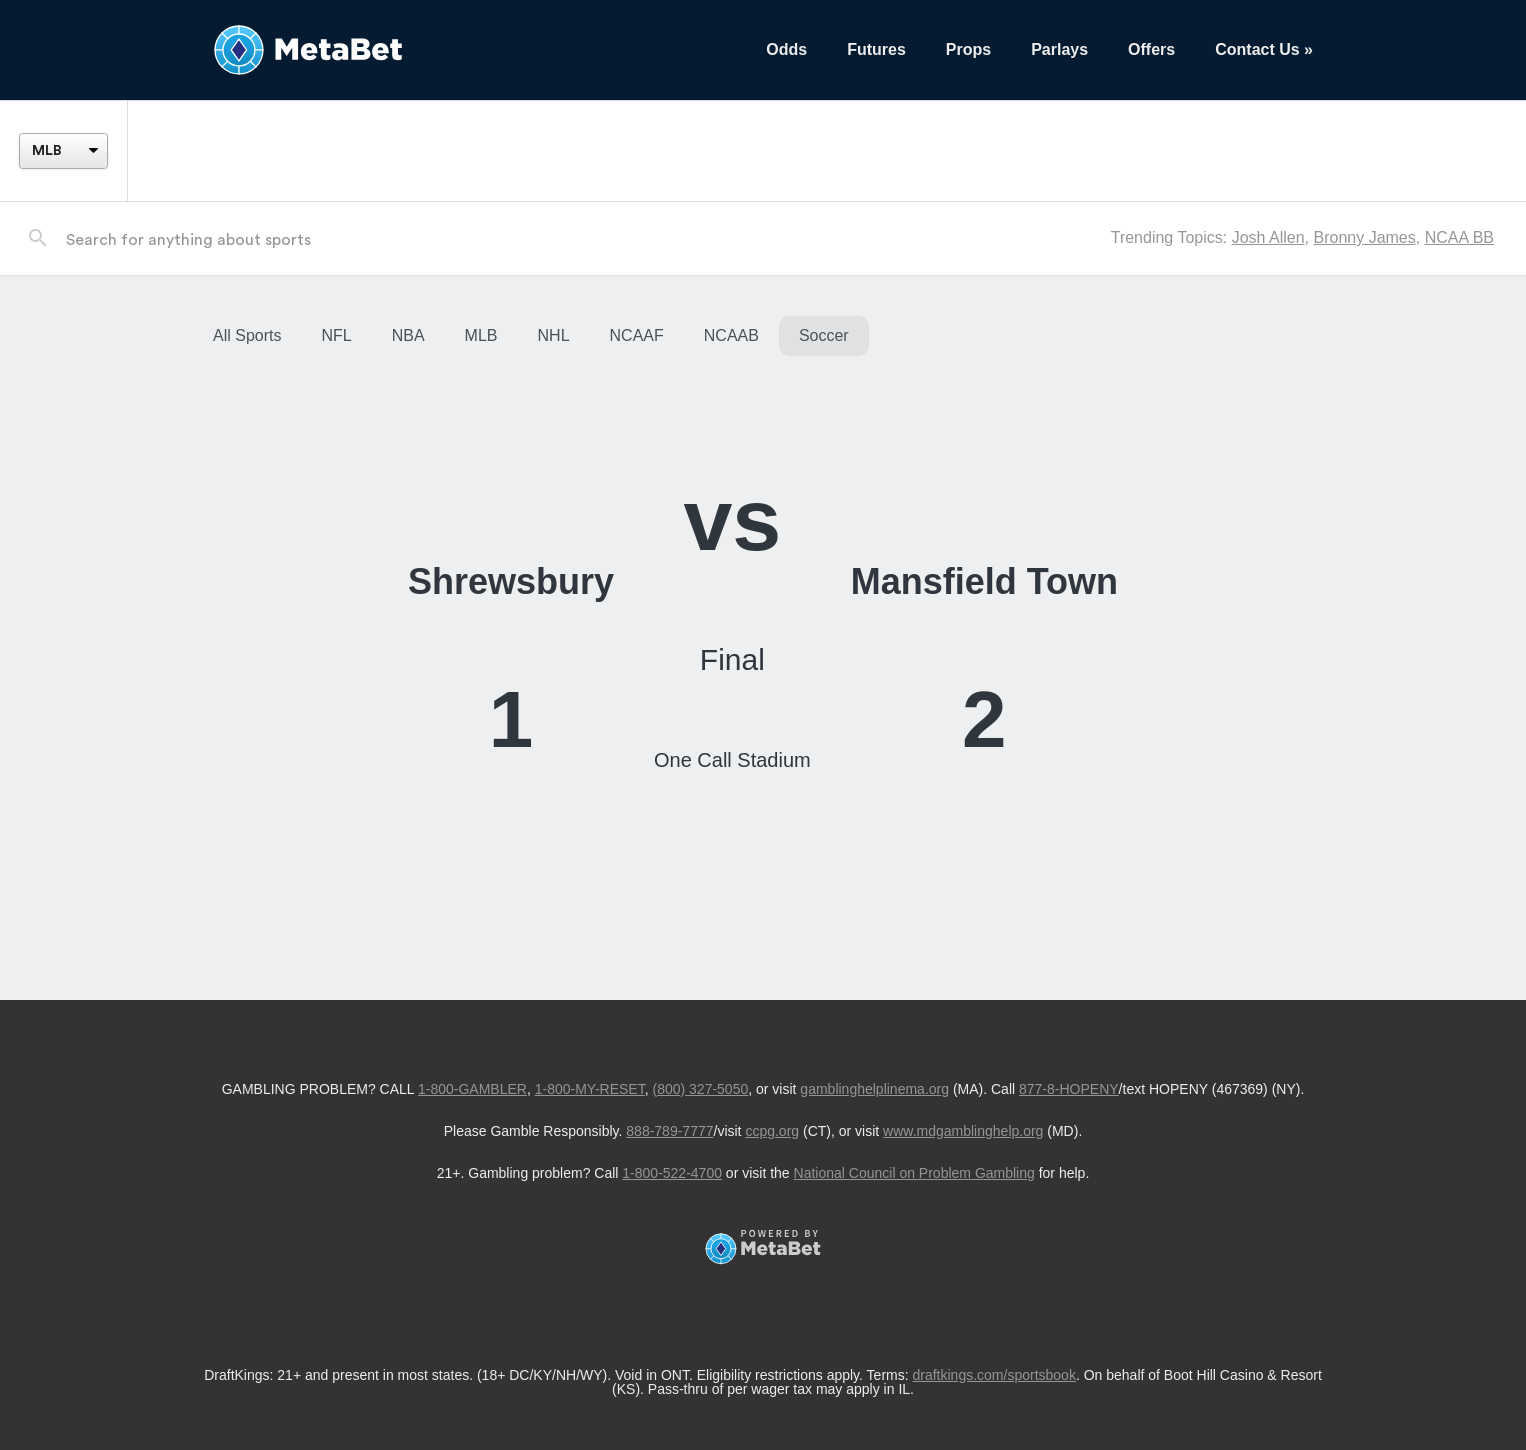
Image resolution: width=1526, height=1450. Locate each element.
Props (968, 49)
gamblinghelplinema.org (874, 1089)
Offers (1151, 49)
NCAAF (637, 335)
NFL (336, 335)
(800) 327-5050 (700, 1089)
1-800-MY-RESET (590, 1089)
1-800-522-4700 (672, 1173)
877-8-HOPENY (1069, 1089)
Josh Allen (1268, 237)
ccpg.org (772, 1131)
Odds (786, 49)
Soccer (824, 335)
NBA (408, 335)
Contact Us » (1264, 49)
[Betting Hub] (469, 50)
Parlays (1059, 49)
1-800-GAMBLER (472, 1089)
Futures (876, 49)
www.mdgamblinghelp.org (963, 1131)
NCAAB (731, 335)
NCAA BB (1459, 237)
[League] (63, 151)
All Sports (247, 335)
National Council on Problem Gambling (914, 1173)
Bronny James (1364, 237)
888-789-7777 (669, 1131)
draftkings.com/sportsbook (994, 1375)
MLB (481, 335)
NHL (554, 335)
